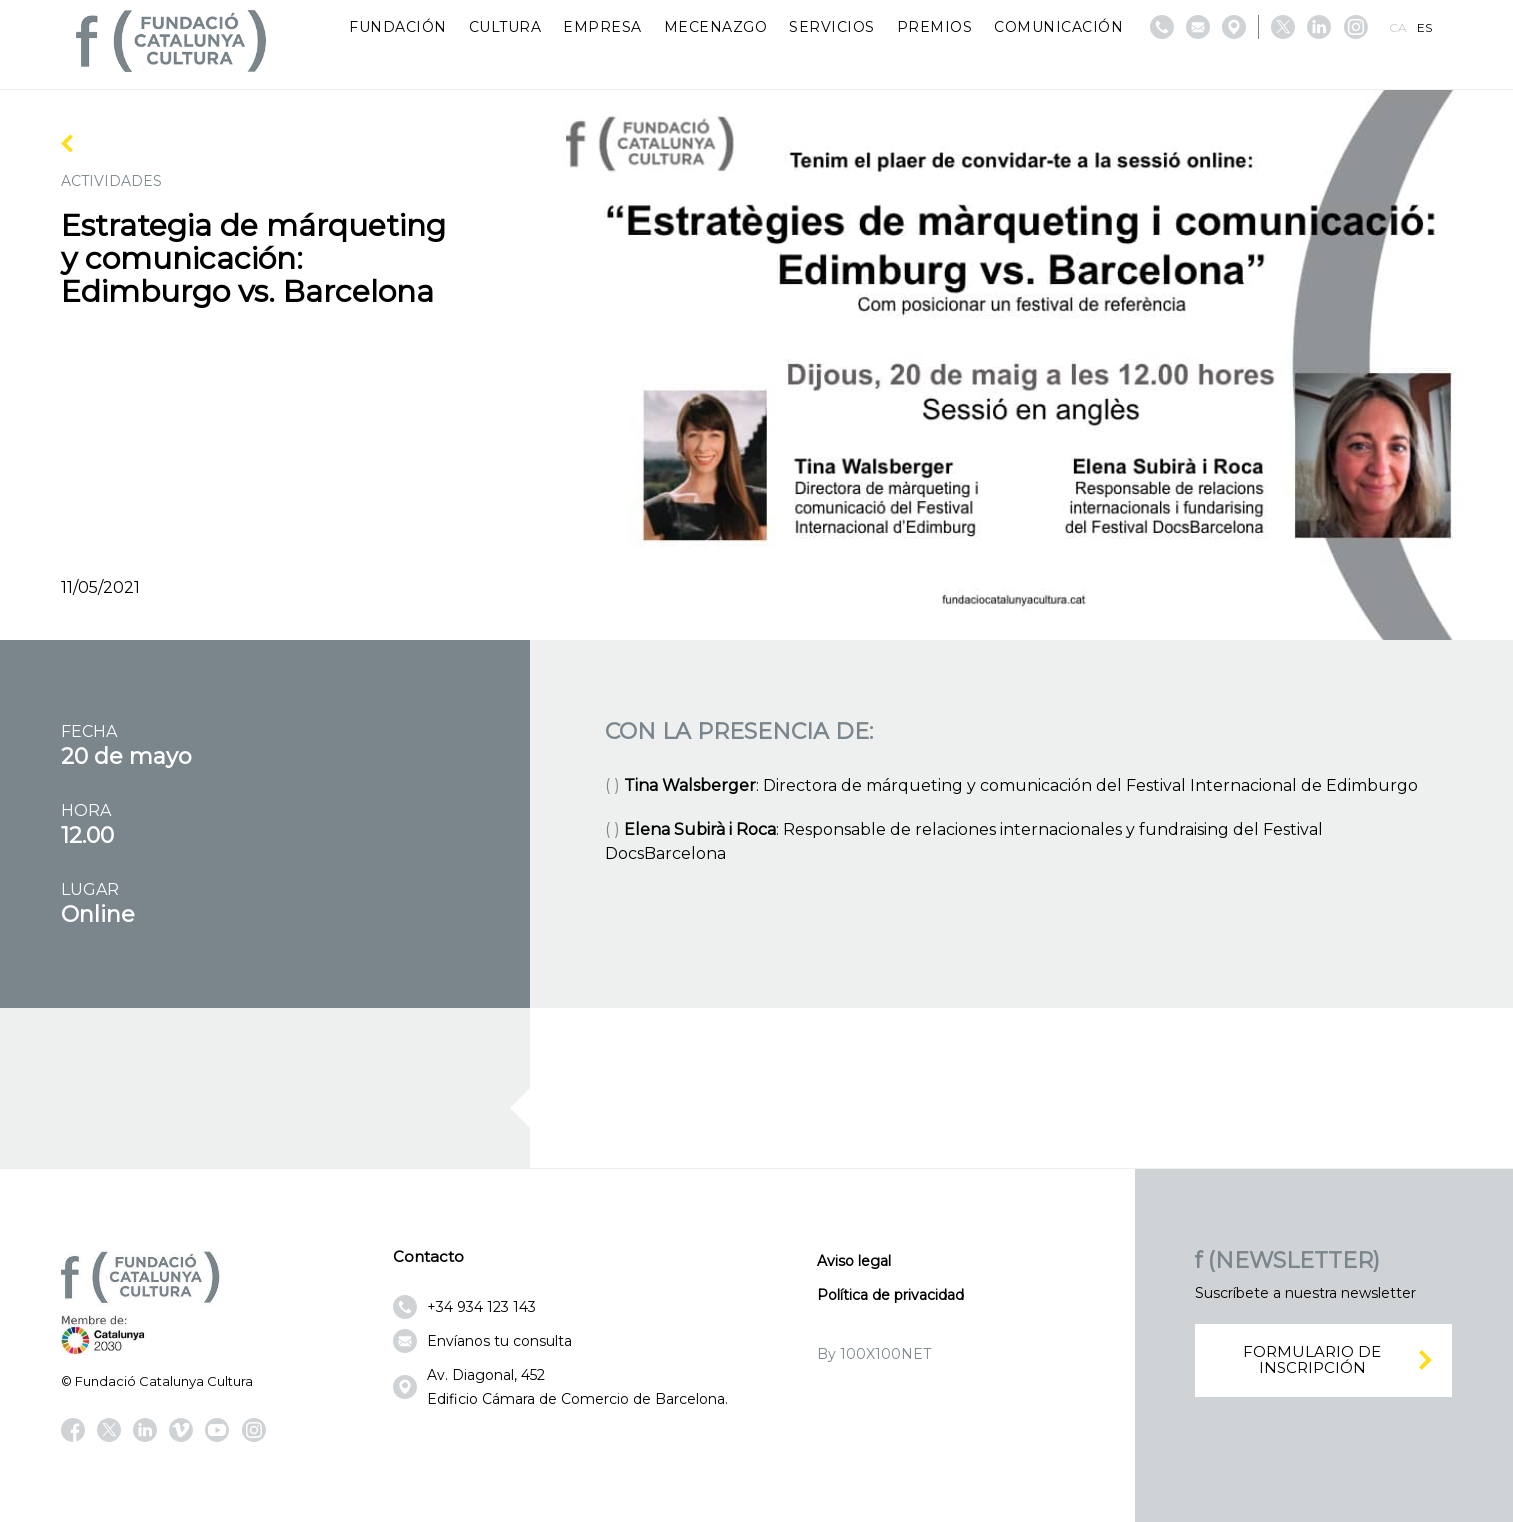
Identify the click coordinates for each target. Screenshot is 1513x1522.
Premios (935, 27)
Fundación (398, 27)
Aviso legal (854, 1261)
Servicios (832, 27)
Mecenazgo (716, 27)
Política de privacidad (890, 1295)
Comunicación (1058, 27)
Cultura (505, 27)
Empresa (602, 27)
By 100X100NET (874, 1354)
